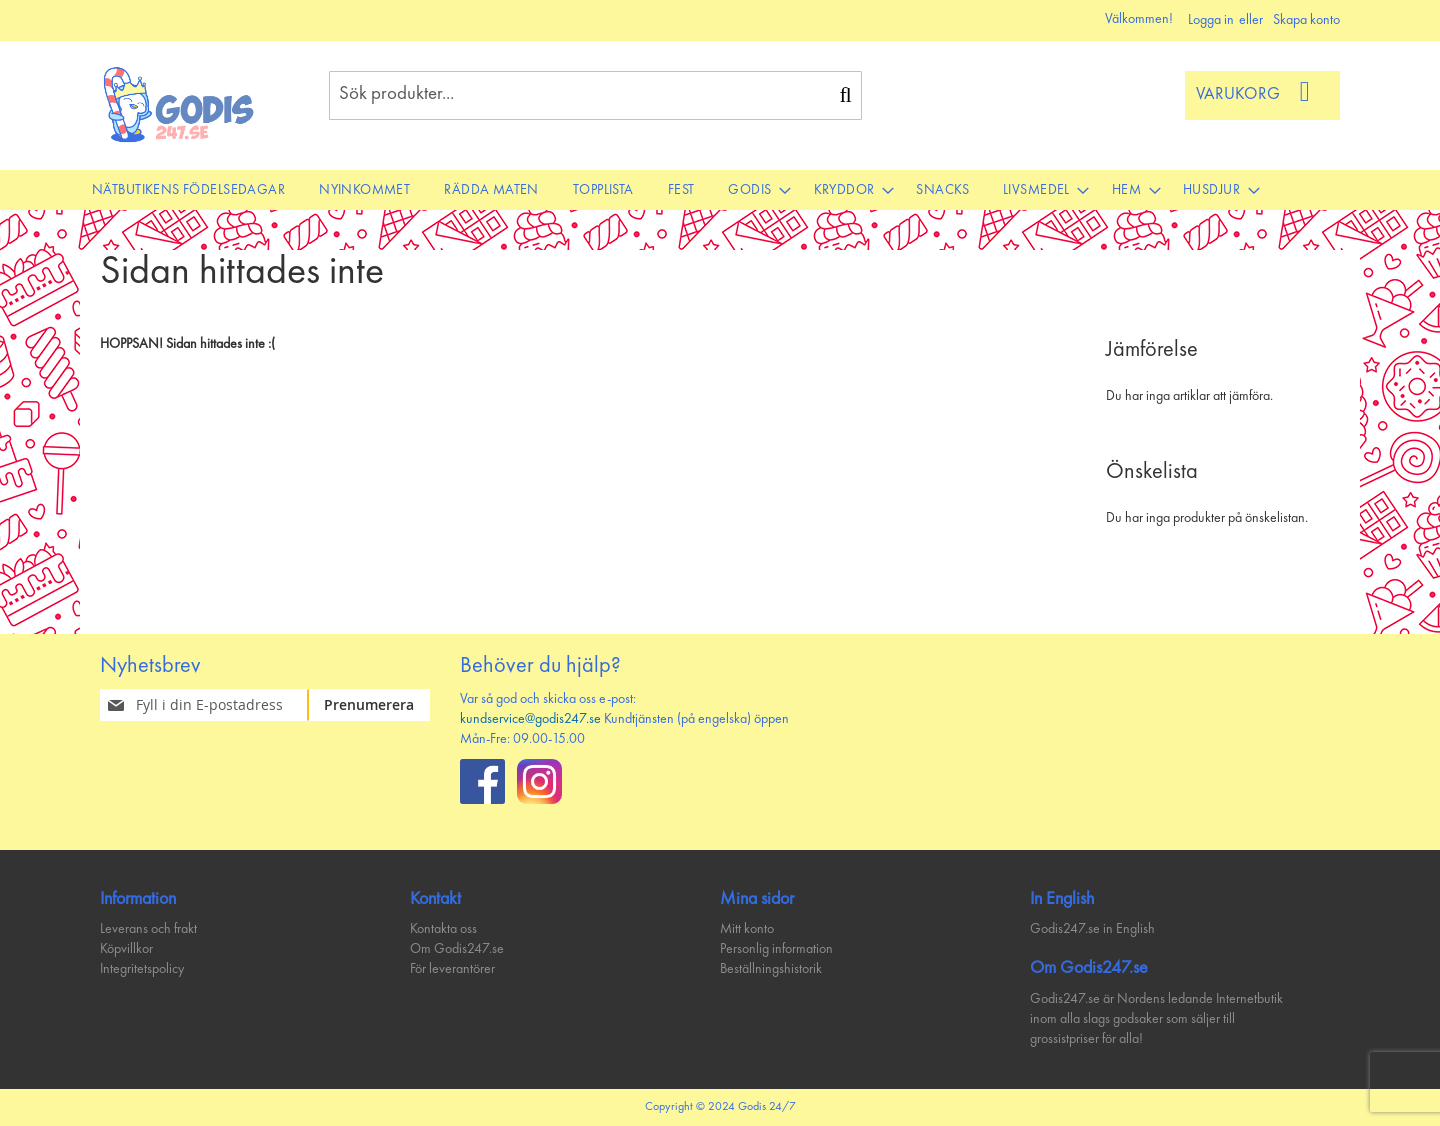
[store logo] (179, 104)
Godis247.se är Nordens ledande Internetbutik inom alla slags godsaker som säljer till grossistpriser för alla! (1156, 1019)
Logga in (1211, 20)
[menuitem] (188, 190)
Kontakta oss (443, 929)
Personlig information (776, 949)
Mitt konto (747, 929)
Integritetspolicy (142, 969)
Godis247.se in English (1092, 929)
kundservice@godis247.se (530, 719)
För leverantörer (452, 969)
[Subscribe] (380, 705)
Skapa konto (1306, 20)
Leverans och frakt (148, 929)
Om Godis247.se (457, 949)
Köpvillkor (126, 949)
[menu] (720, 190)
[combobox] (595, 95)
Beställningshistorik (771, 969)
